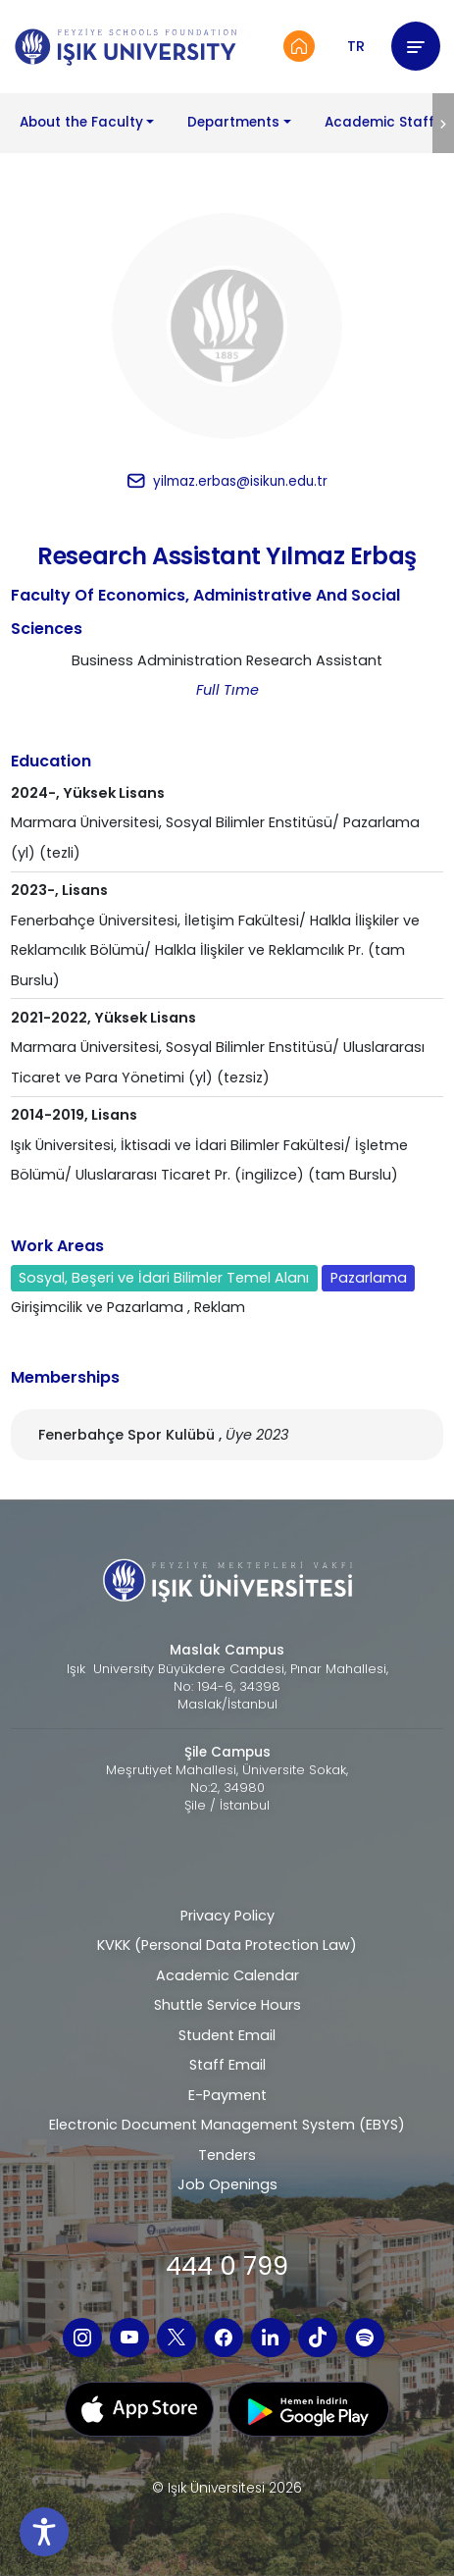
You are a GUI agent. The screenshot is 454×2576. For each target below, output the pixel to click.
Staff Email (227, 2065)
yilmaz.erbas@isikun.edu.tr (240, 481)
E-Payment (227, 2095)
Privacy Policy (227, 1915)
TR (356, 46)
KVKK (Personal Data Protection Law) (227, 1945)
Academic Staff (379, 122)
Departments (233, 122)
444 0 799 (227, 2266)
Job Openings (227, 2184)
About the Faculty (81, 122)
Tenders (227, 2155)
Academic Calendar (227, 1975)
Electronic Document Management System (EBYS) (227, 2124)
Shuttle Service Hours (227, 2005)
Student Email (227, 2035)
